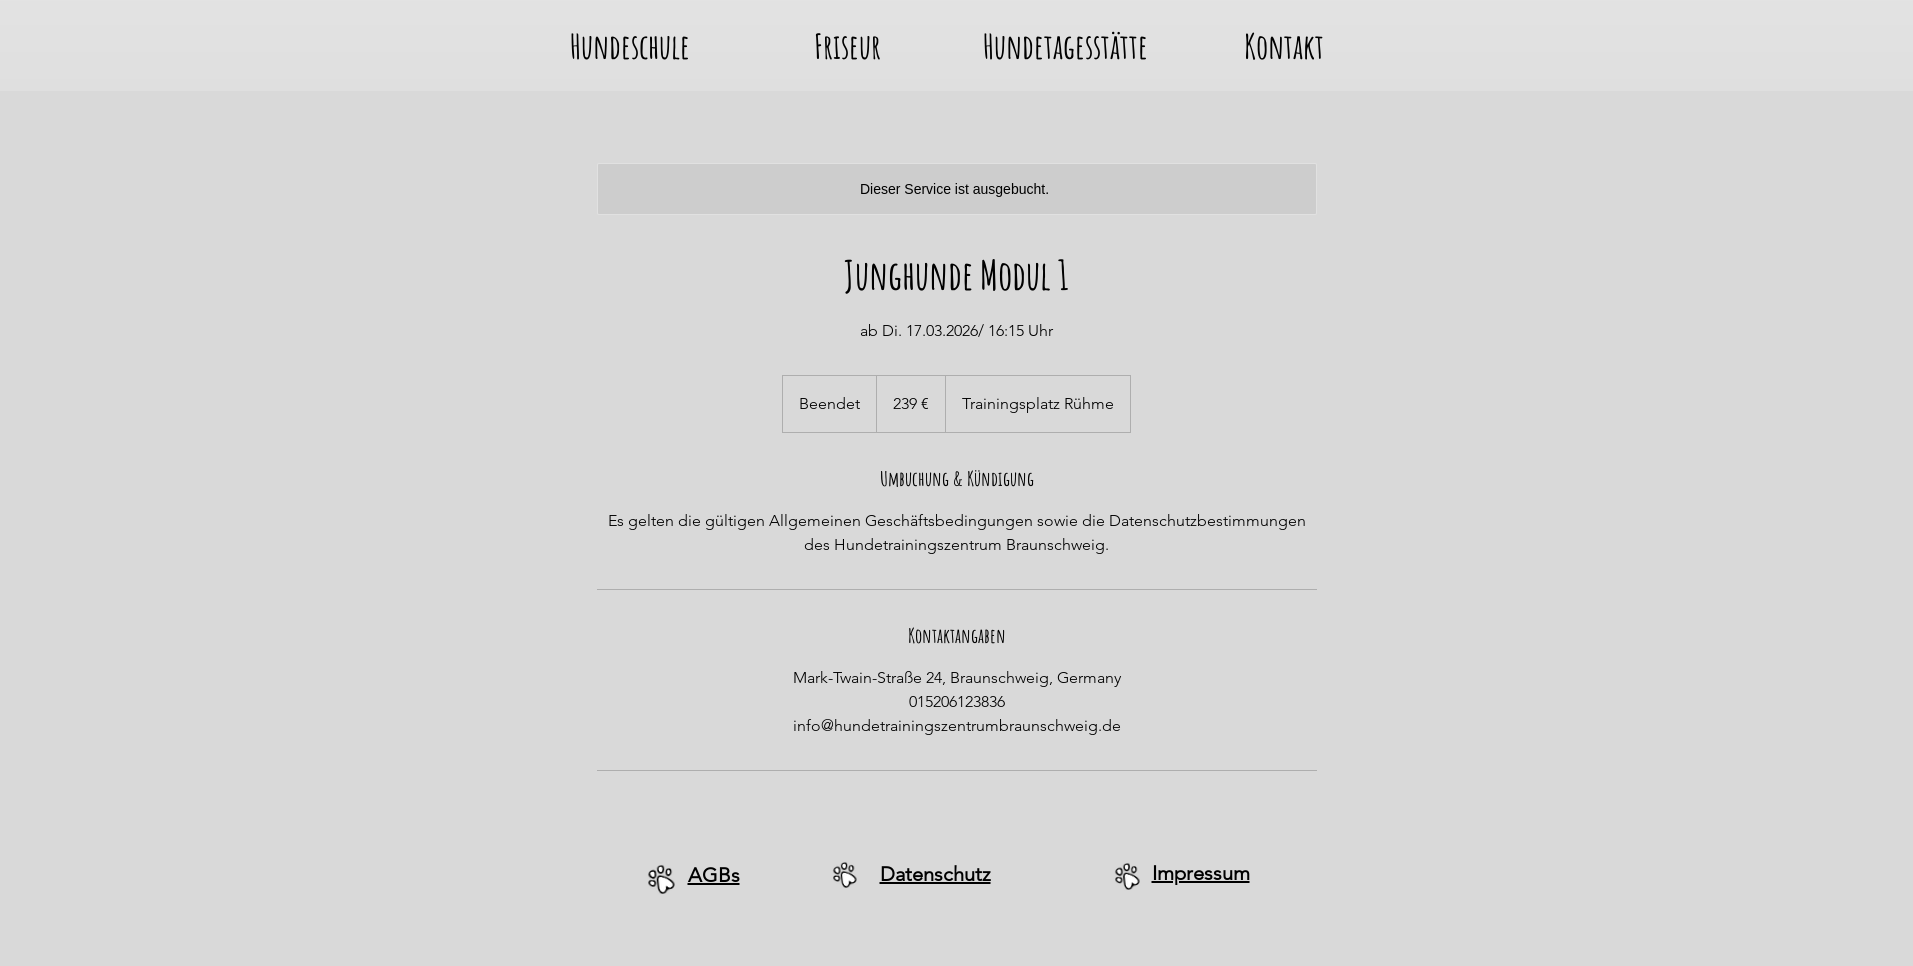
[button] (630, 41)
